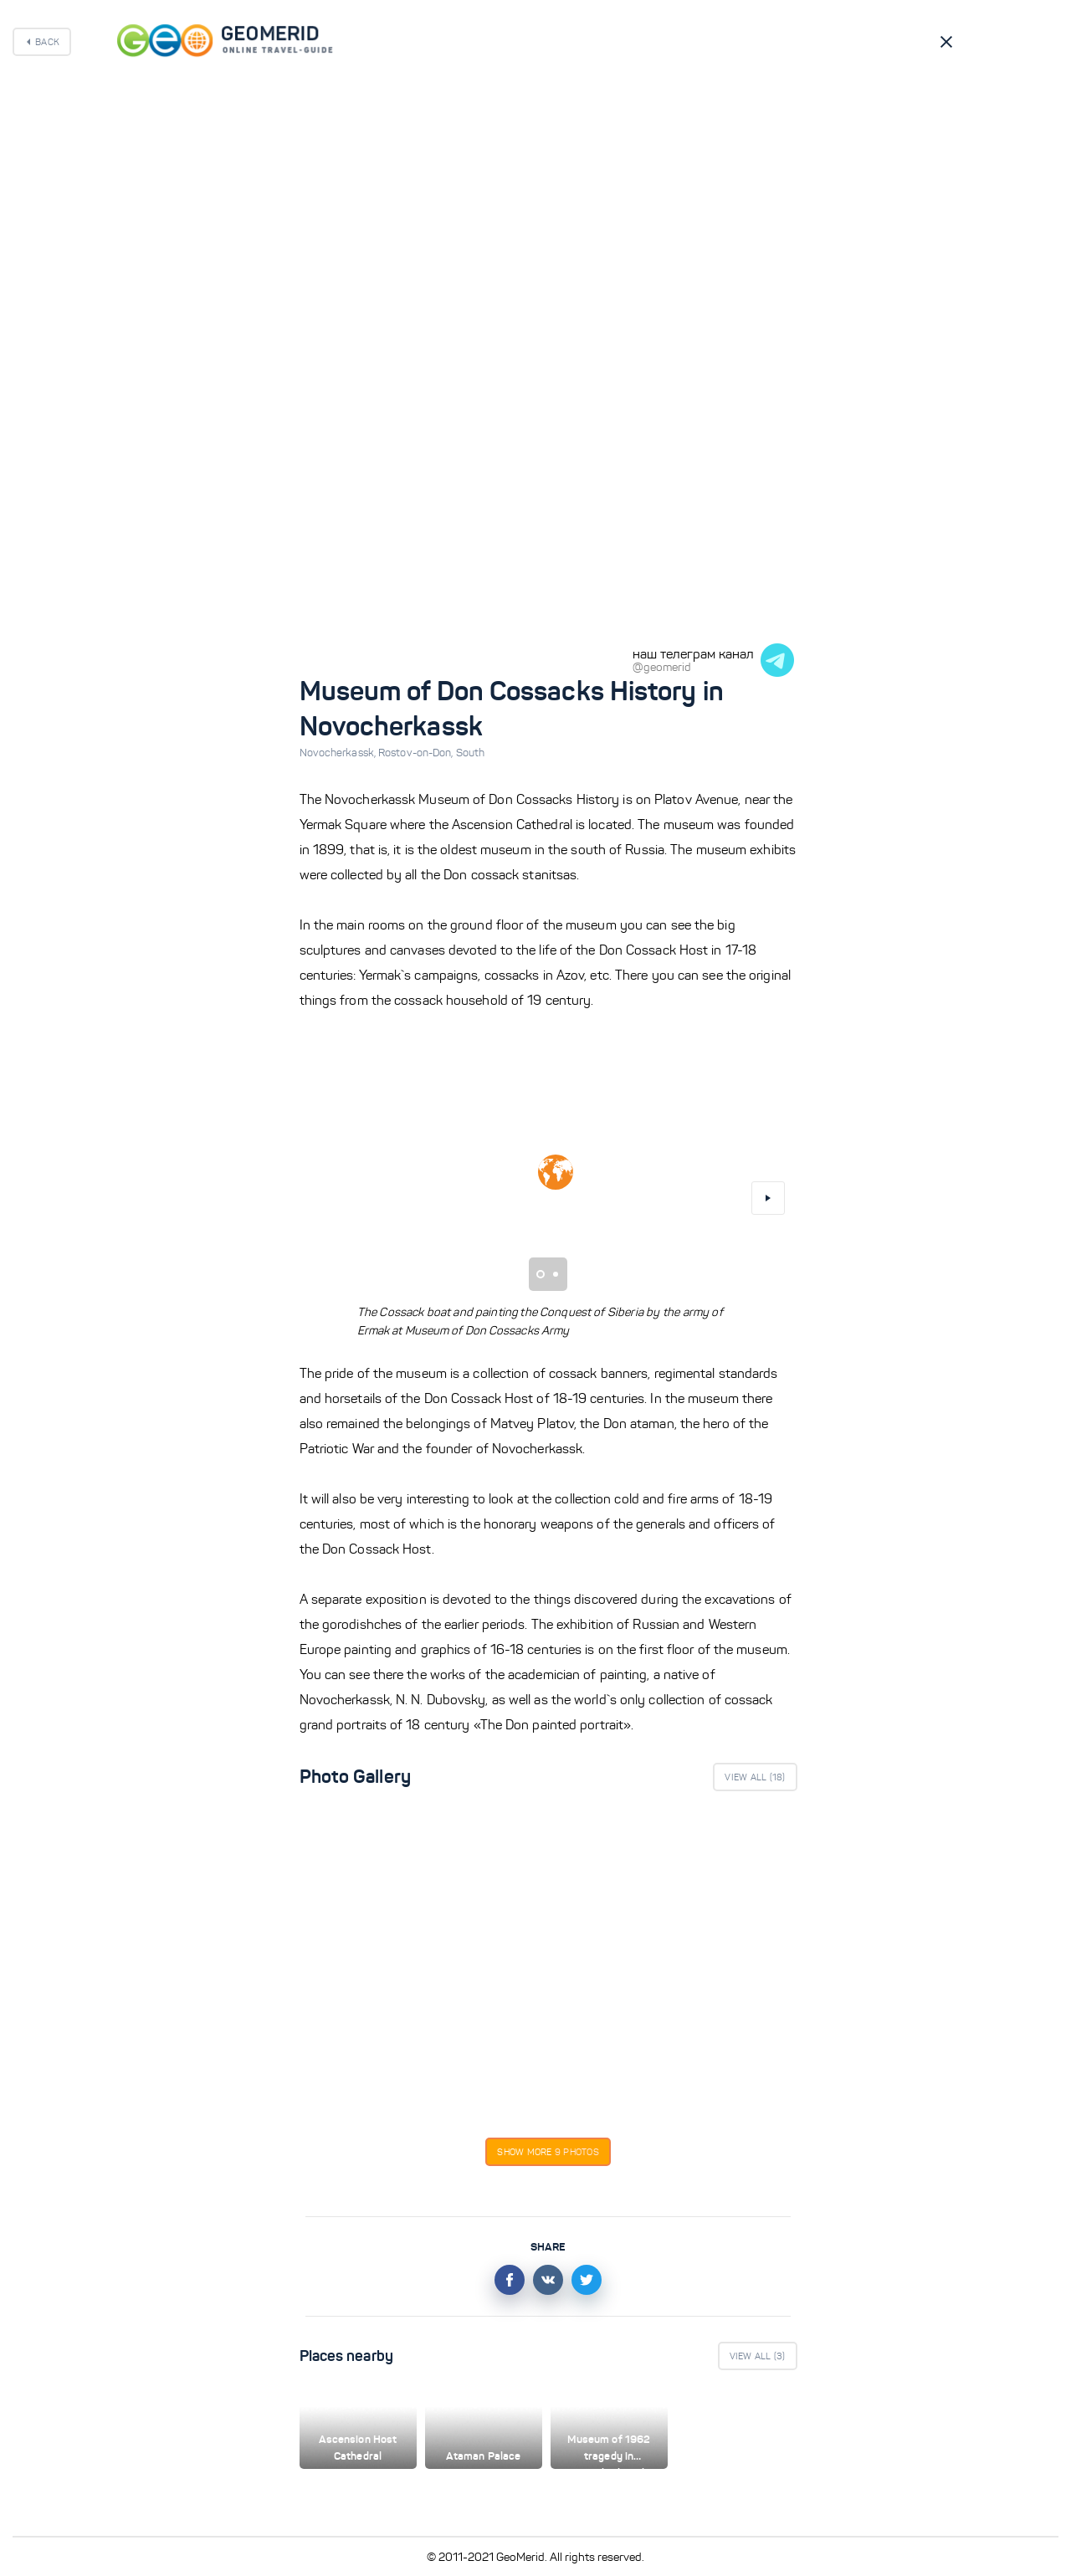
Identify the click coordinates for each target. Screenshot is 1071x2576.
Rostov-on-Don (417, 753)
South (470, 753)
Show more (548, 2152)
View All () (755, 1777)
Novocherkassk (339, 753)
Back (47, 42)
